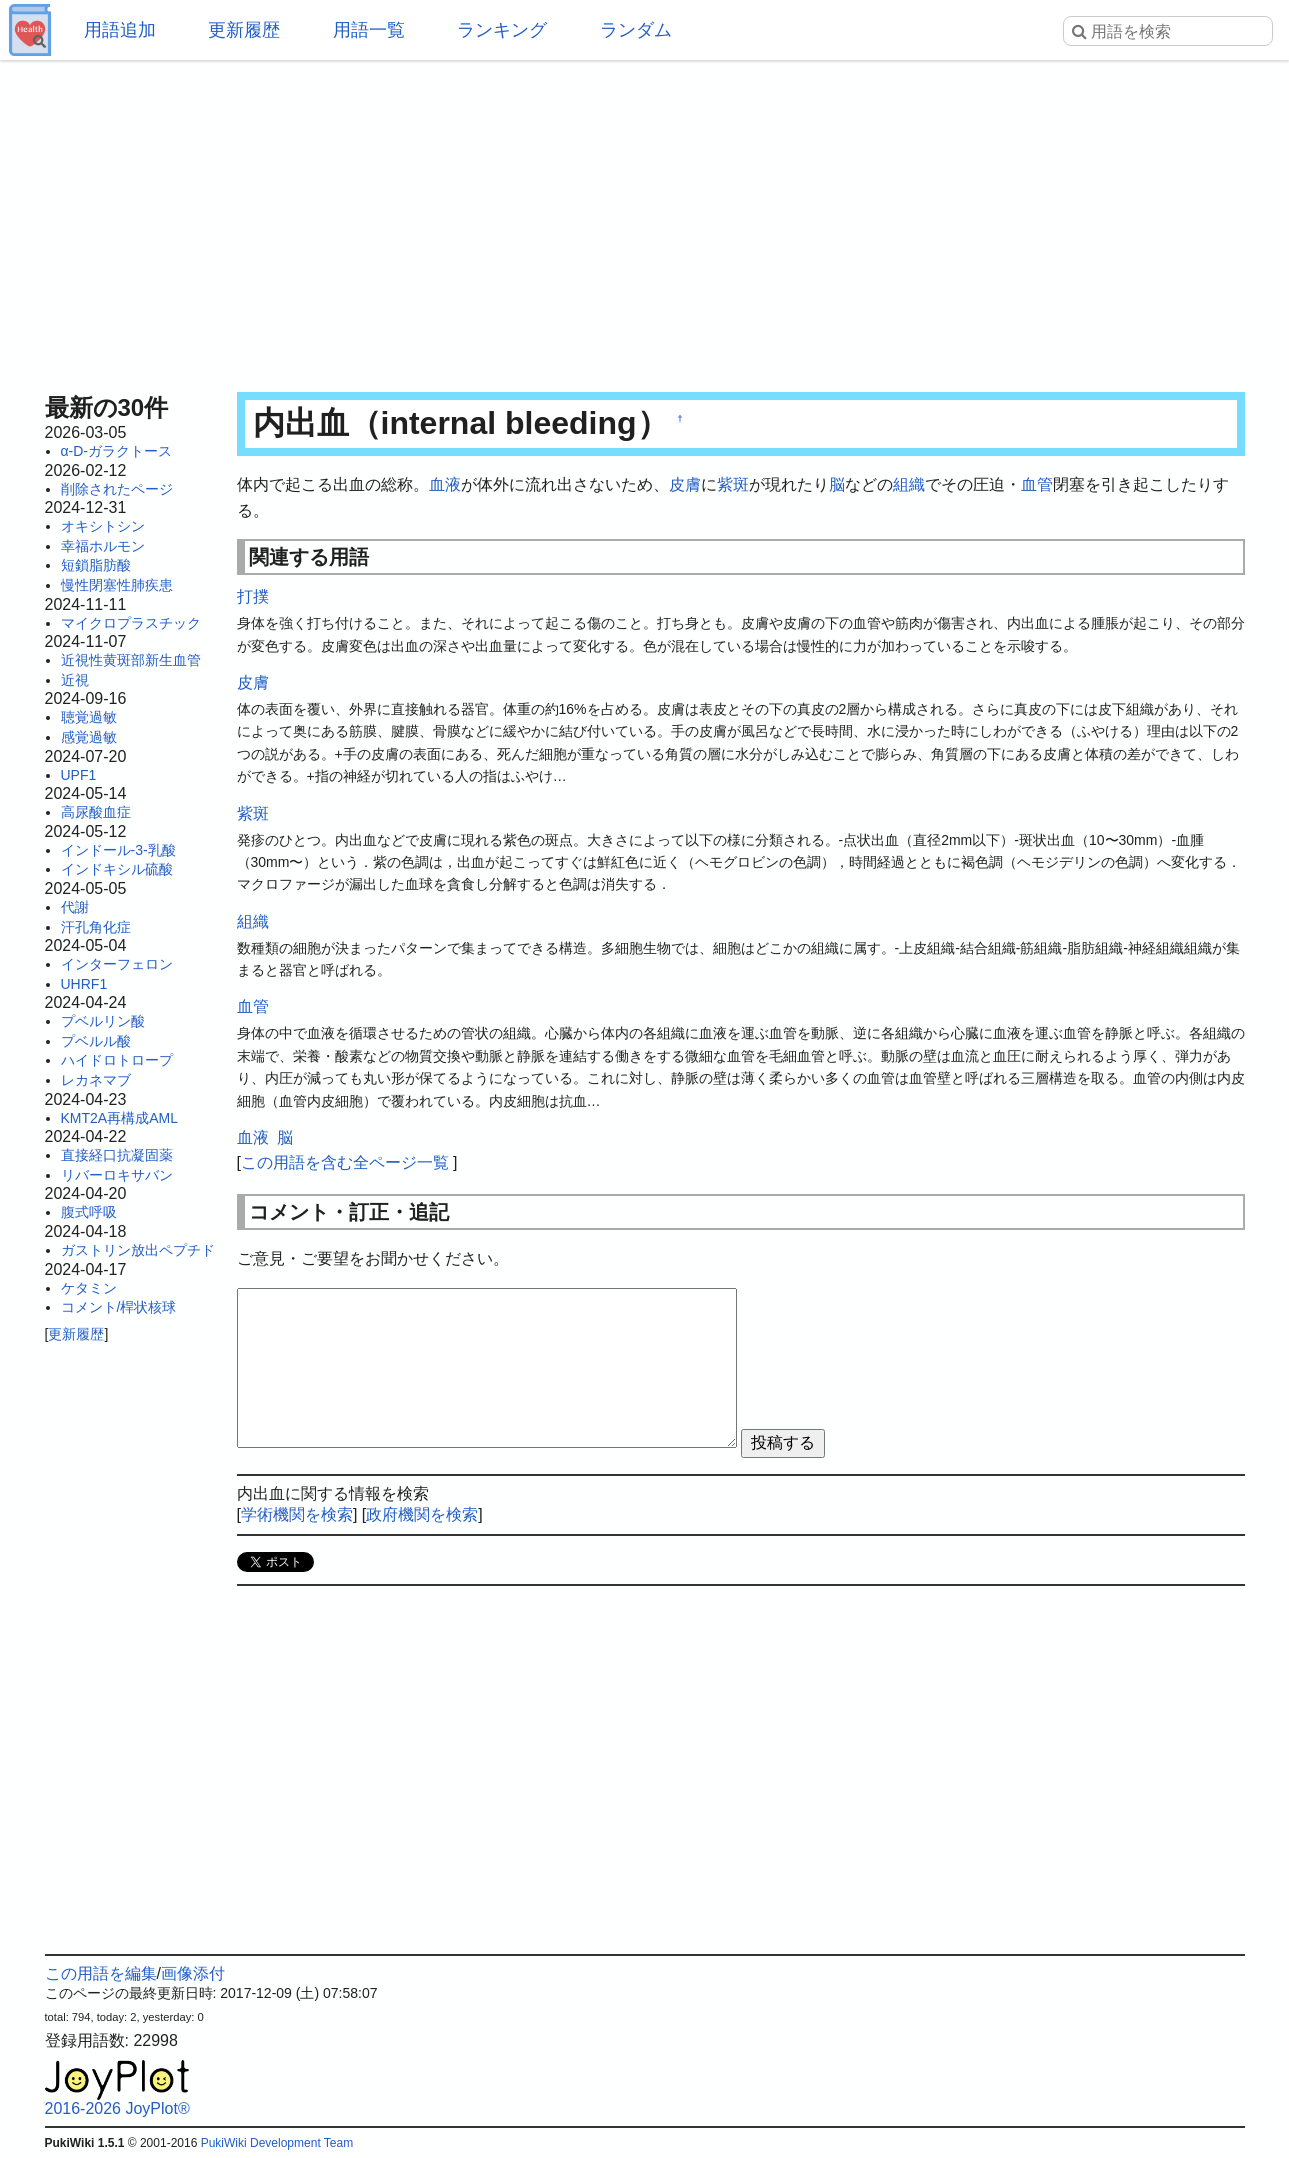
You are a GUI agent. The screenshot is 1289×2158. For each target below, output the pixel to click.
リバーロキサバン (117, 1175)
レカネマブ (96, 1080)
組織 (909, 484)
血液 (445, 484)
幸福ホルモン (103, 546)
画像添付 (193, 1973)
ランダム (636, 30)
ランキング (502, 30)
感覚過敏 (89, 737)
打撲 (253, 596)
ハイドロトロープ (117, 1060)
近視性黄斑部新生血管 (131, 660)
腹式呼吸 (89, 1212)
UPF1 (79, 775)
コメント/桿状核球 (119, 1307)
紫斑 (733, 484)
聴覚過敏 (89, 717)
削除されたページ (117, 489)
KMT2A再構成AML (119, 1118)
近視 (75, 680)
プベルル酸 (96, 1041)
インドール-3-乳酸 (118, 850)
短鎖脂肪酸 (96, 565)
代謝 (75, 907)
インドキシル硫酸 (117, 869)
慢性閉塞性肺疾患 (117, 585)
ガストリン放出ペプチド (138, 1250)
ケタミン (89, 1288)
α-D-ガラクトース (117, 451)
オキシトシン (103, 526)
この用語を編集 (101, 1973)
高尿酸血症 (96, 812)
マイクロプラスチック (131, 623)
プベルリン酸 (103, 1021)
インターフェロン (117, 964)
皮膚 (685, 484)
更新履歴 (244, 30)
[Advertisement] (645, 220)
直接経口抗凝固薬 (117, 1155)
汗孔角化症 (96, 927)
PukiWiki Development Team (277, 2143)
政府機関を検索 (422, 1514)
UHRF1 (84, 984)
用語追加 (120, 30)
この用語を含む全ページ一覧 (345, 1162)
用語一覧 (369, 30)
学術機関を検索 (297, 1514)
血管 (1037, 484)
